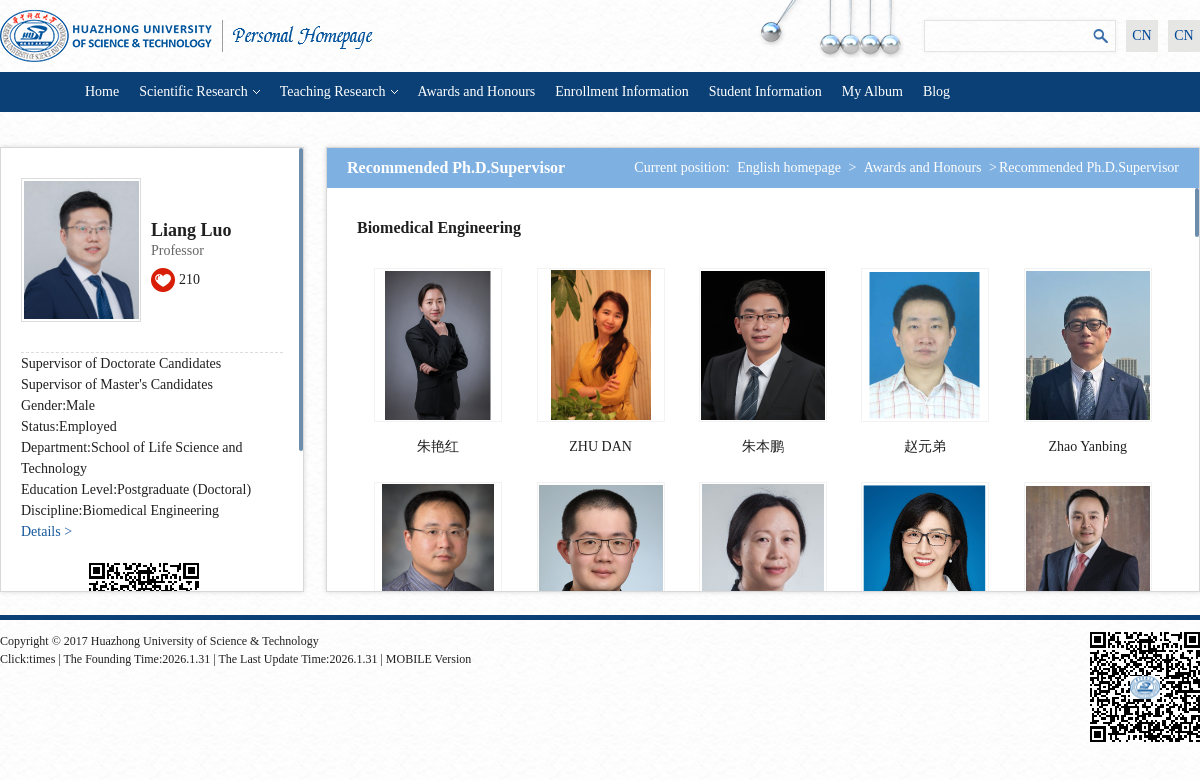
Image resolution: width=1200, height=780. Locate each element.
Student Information (765, 91)
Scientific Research (199, 91)
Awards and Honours (477, 91)
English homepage (789, 167)
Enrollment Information (621, 91)
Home (102, 91)
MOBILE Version (428, 659)
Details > (46, 531)
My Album (872, 91)
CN (1141, 35)
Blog (936, 91)
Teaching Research (339, 91)
